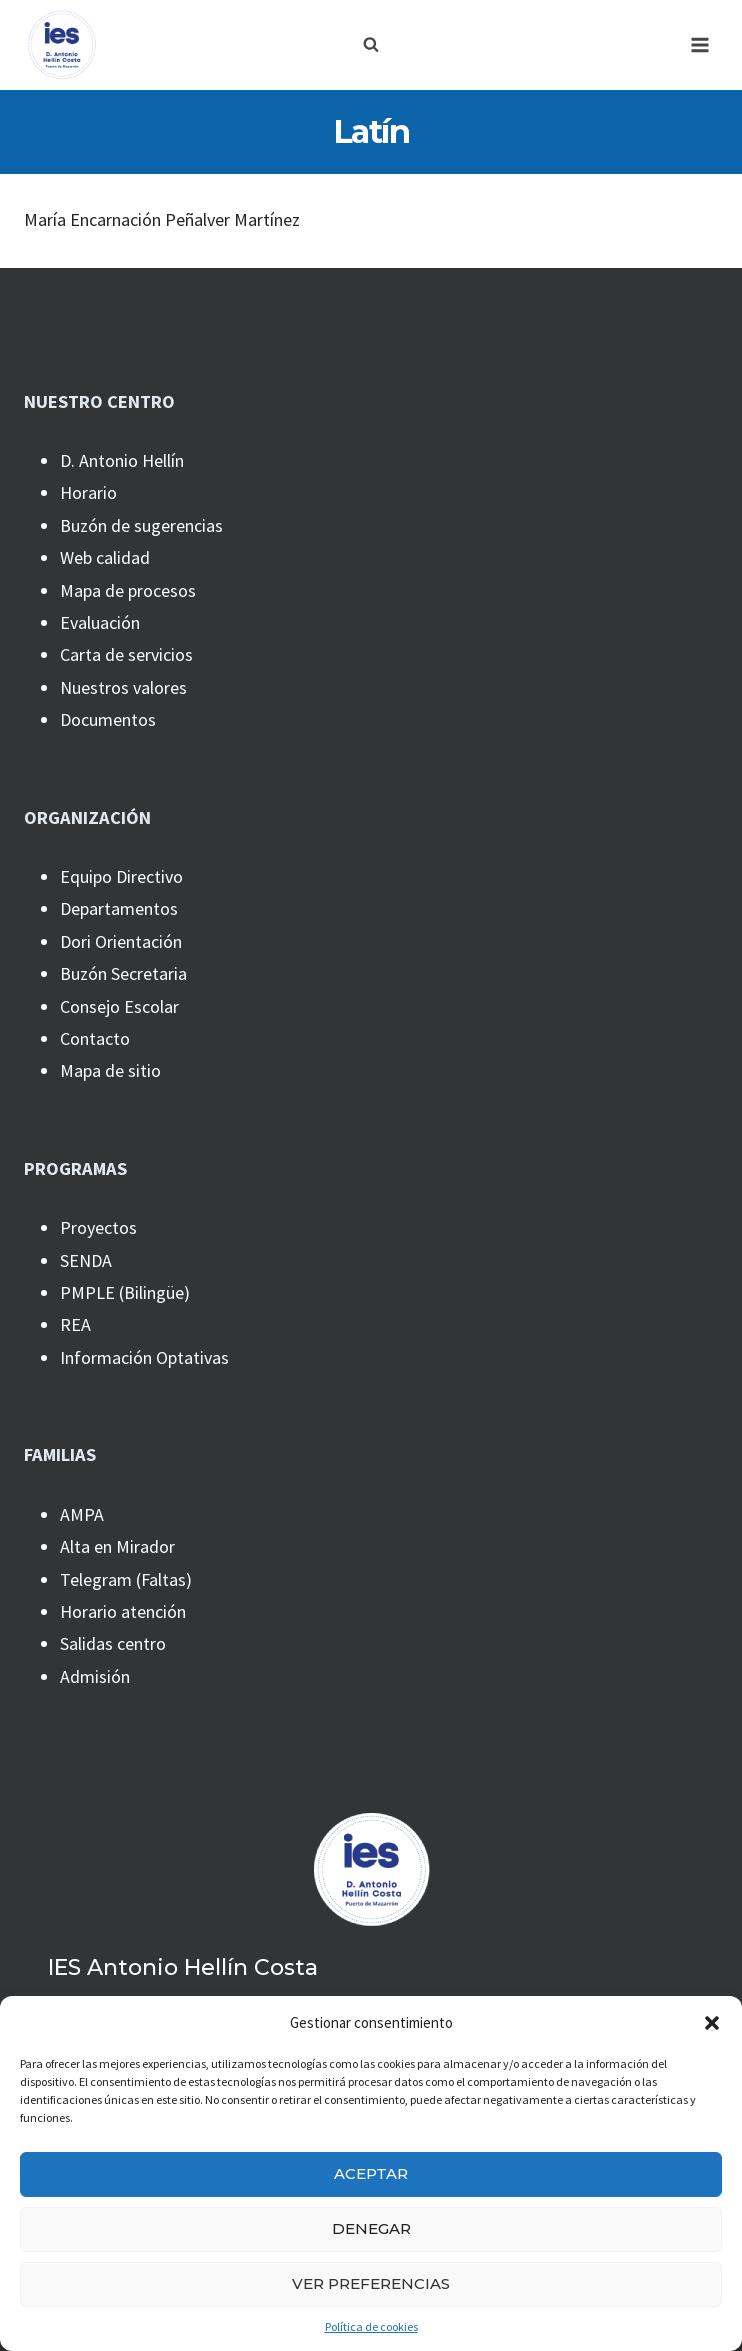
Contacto (95, 1038)
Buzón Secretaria (123, 973)
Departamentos (119, 908)
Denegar (371, 2228)
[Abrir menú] (699, 44)
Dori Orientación (121, 941)
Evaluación (100, 622)
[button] (712, 2023)
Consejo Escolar (119, 1006)
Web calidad (105, 557)
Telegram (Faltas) (126, 1579)
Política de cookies (371, 2326)
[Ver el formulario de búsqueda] (371, 45)
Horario (88, 492)
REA (75, 1324)
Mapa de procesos (128, 590)
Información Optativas (144, 1357)
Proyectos (98, 1227)
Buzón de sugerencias (141, 525)
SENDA (86, 1260)
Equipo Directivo (121, 876)
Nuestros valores (123, 687)
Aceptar (371, 2173)
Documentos (108, 719)
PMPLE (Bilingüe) (125, 1292)
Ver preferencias (371, 2283)
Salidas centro (113, 1643)
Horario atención (123, 1611)
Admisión (95, 1676)
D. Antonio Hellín (122, 460)
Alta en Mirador (117, 1546)
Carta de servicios (126, 654)
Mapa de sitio (110, 1070)
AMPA (82, 1514)
